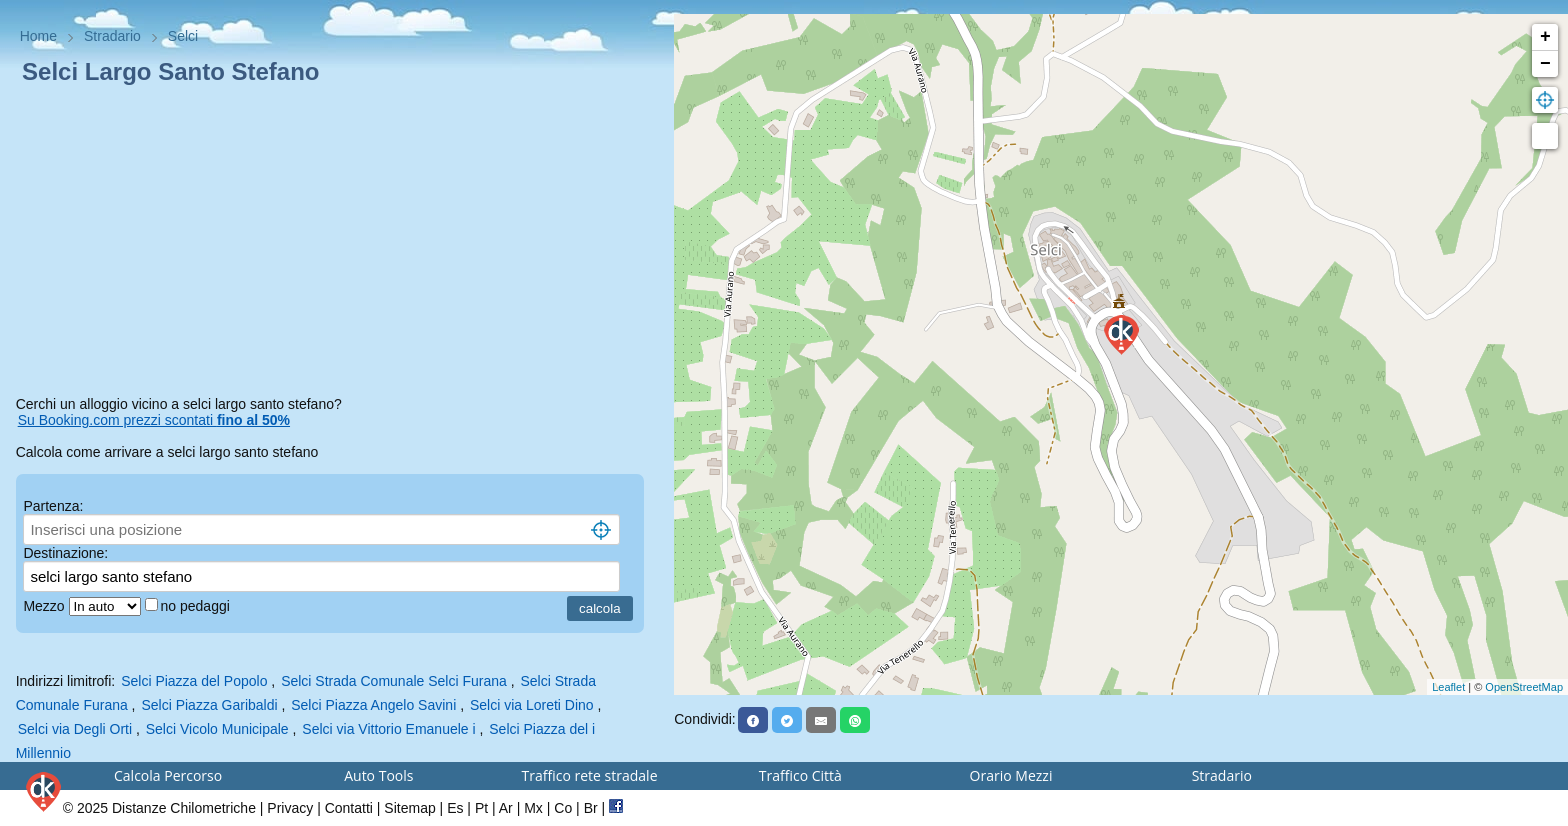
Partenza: (53, 506)
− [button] (1545, 64)
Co (563, 808)
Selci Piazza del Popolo (194, 681)
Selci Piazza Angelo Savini (373, 705)
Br (591, 808)
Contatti (349, 808)
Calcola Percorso (168, 775)
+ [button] (1545, 37)
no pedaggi (197, 606)
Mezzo (45, 606)
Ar (506, 808)
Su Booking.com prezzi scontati (154, 420)
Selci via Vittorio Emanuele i (388, 729)
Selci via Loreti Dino (532, 705)
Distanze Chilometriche (184, 808)
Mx (533, 808)
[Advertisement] (337, 244)
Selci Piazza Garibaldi (209, 705)
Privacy (290, 808)
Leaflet (1448, 687)
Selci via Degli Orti (75, 729)
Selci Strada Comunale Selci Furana (394, 681)
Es (455, 808)
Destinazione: (65, 553)
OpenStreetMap (1524, 687)
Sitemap (409, 808)
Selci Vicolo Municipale (217, 729)
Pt (481, 808)
